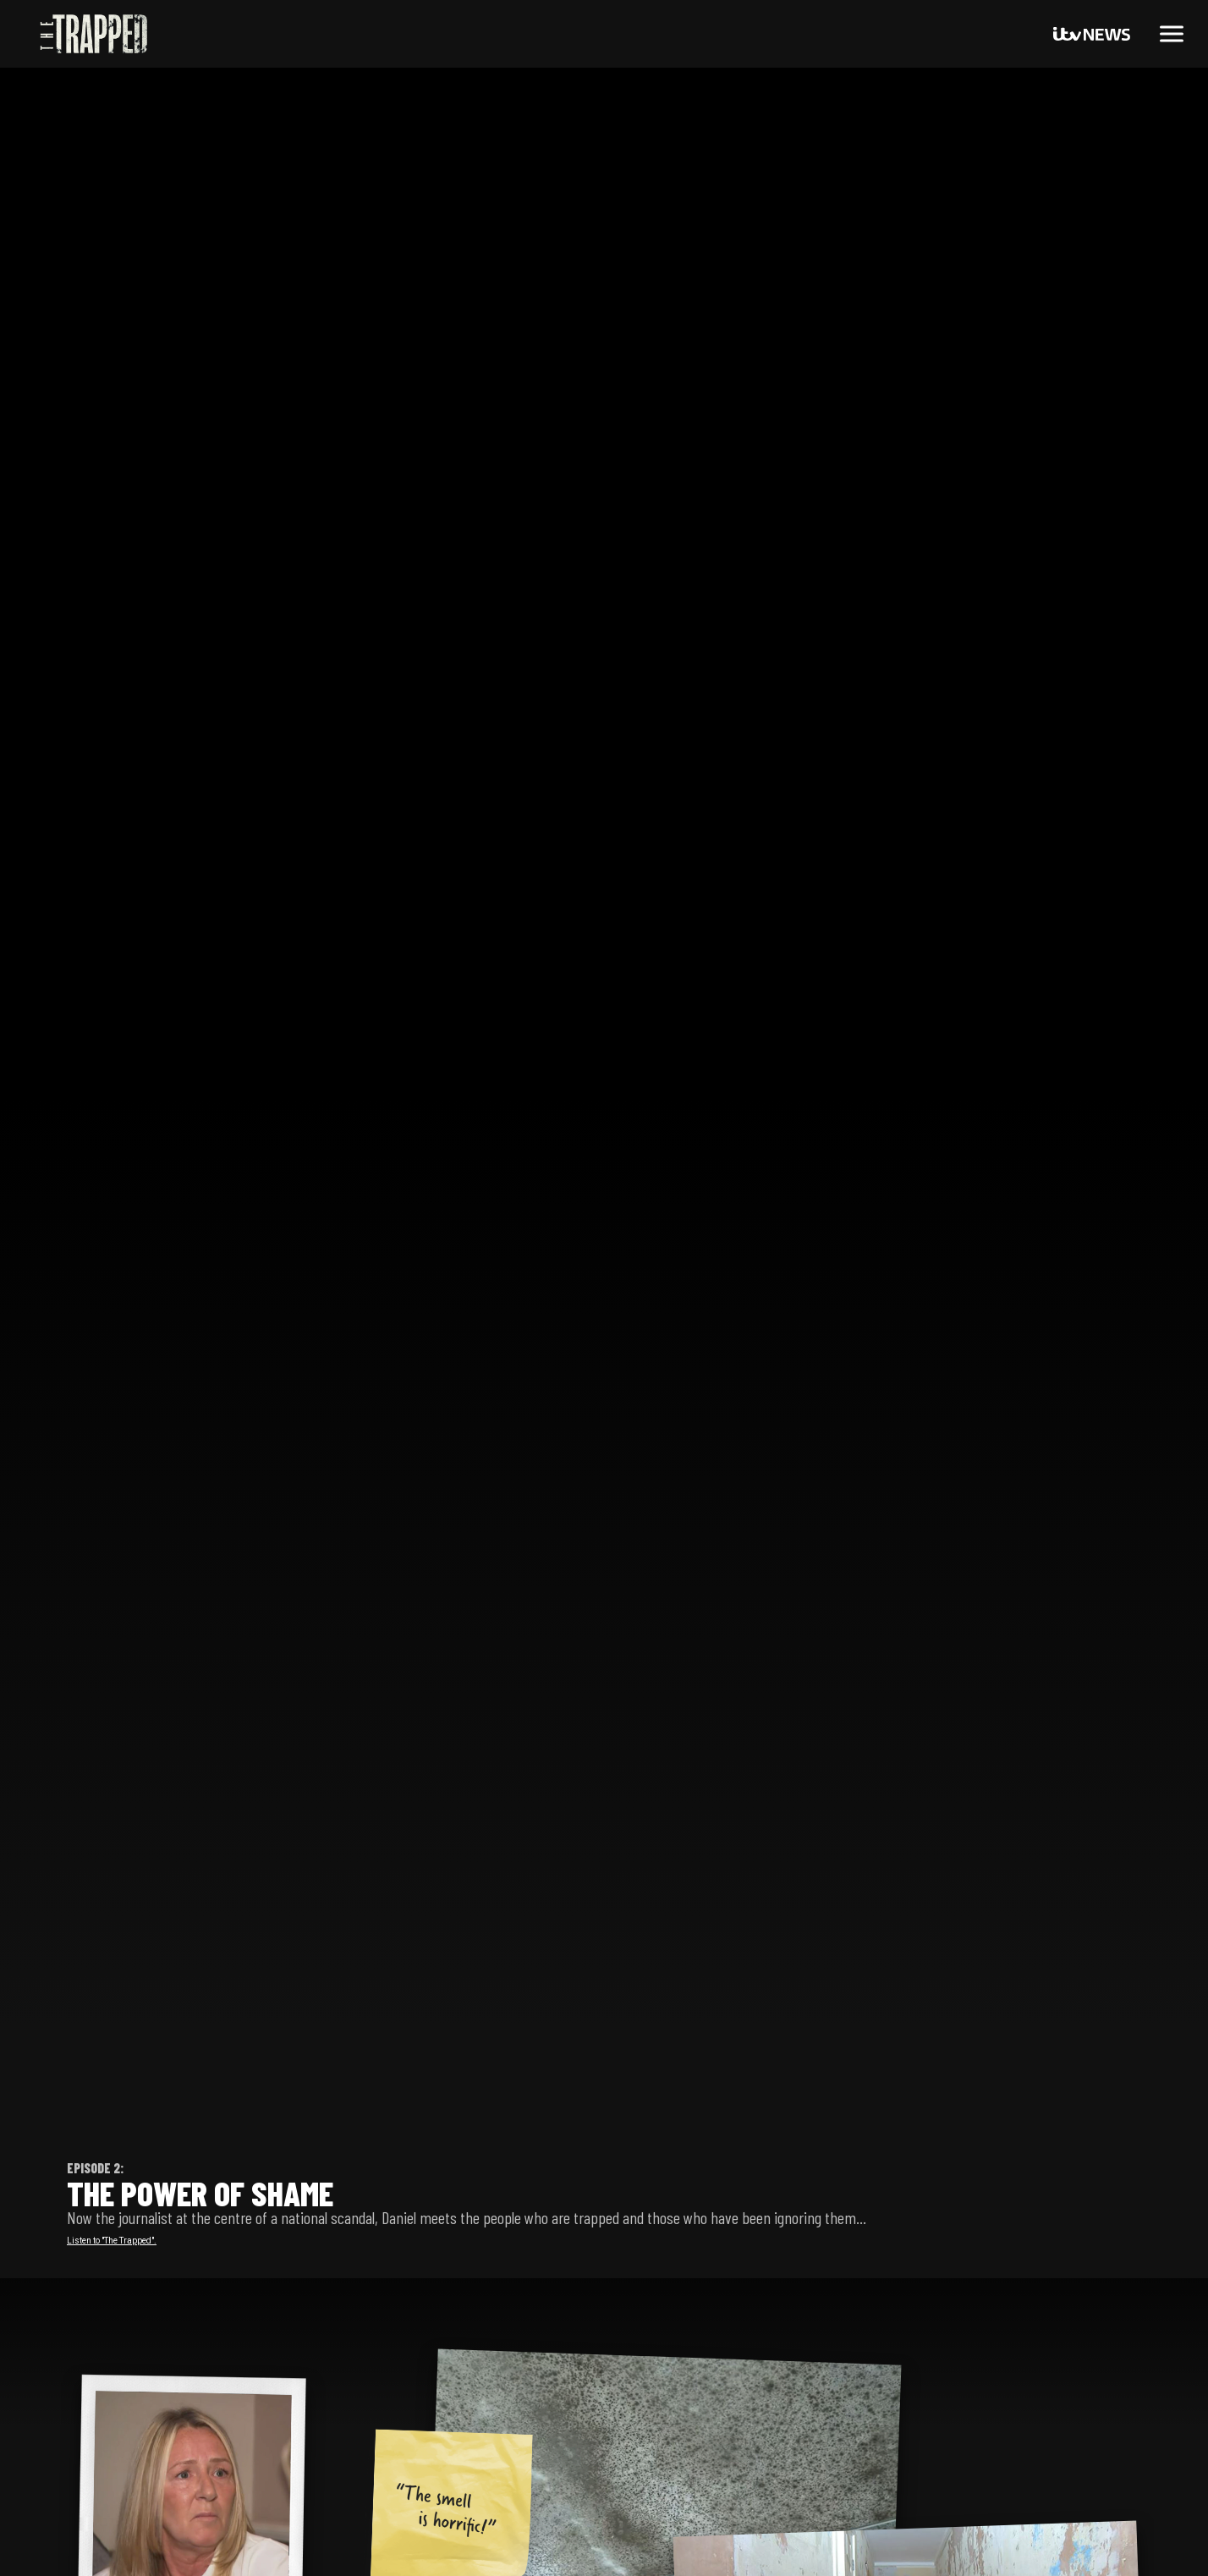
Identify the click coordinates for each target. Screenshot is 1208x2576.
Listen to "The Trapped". (111, 2240)
